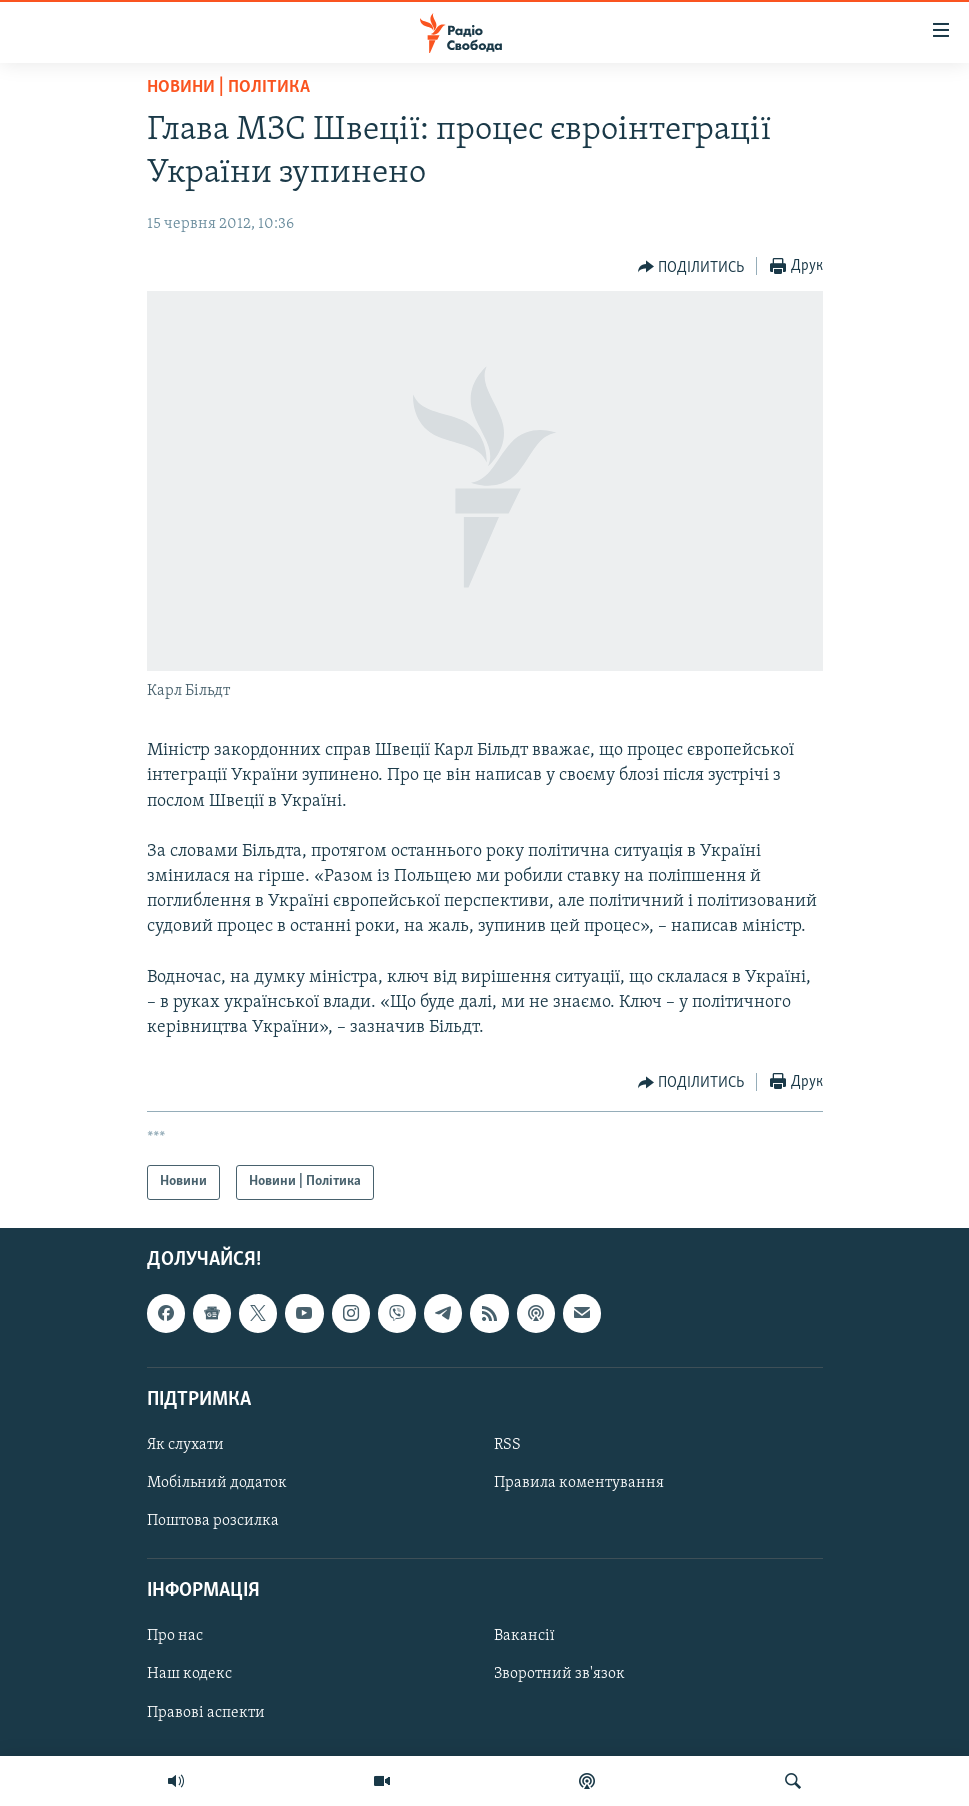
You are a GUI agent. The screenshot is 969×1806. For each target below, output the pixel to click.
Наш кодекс (189, 1674)
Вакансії (524, 1636)
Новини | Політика (228, 87)
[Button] (691, 267)
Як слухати (185, 1444)
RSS (507, 1444)
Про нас (175, 1636)
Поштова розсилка (213, 1521)
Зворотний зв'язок (559, 1674)
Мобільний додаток (217, 1483)
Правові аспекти (206, 1712)
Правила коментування (579, 1483)
